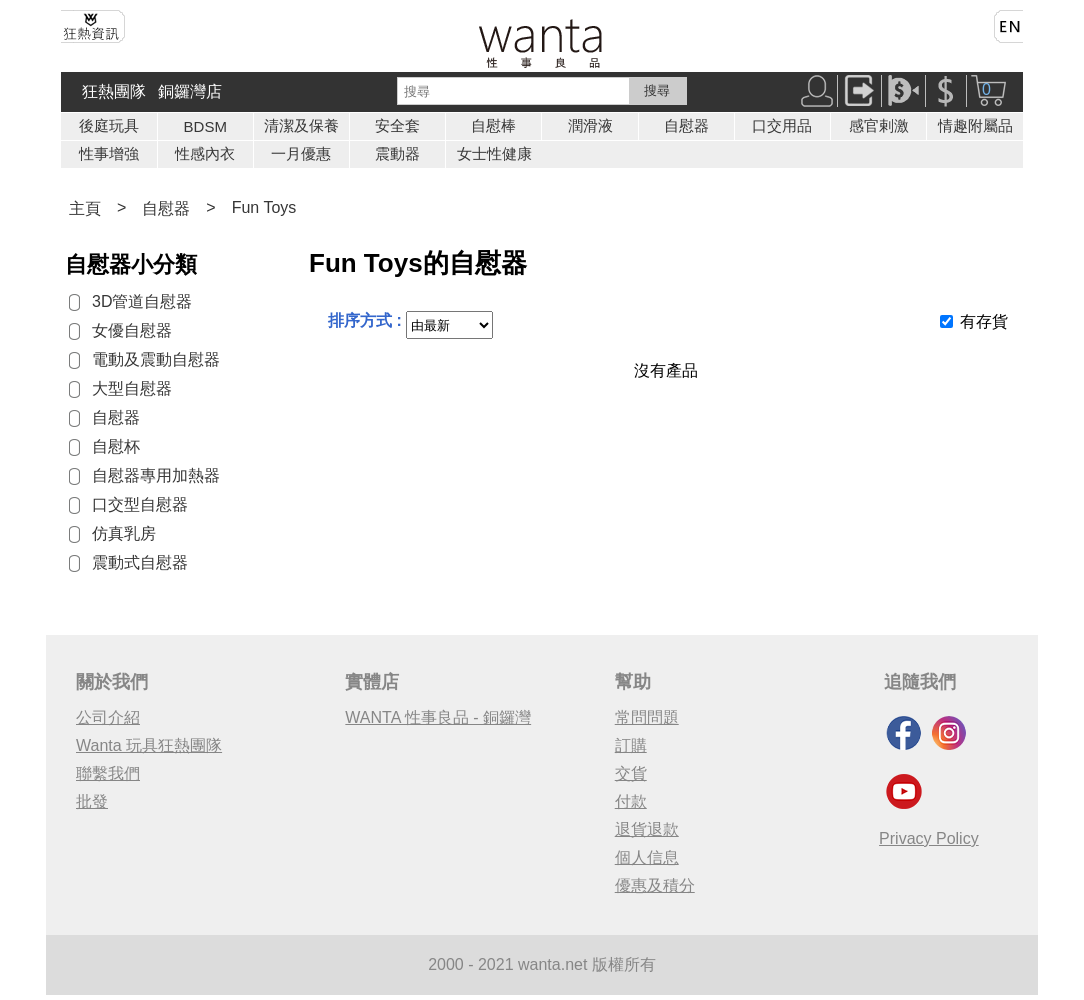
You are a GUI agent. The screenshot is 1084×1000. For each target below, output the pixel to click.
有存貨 (984, 321)
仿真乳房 (124, 533)
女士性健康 (494, 153)
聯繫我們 (108, 773)
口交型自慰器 (140, 504)
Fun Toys (264, 207)
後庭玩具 (109, 125)
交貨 (631, 773)
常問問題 (647, 717)
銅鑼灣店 (190, 91)
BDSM (205, 126)
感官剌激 (879, 125)
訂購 (631, 745)
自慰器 (686, 125)
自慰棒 (493, 125)
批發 (92, 801)
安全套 (397, 125)
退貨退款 (647, 829)
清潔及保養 (301, 125)
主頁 (85, 208)
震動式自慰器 (140, 562)
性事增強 (109, 153)
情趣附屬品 (975, 125)
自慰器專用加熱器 (156, 475)
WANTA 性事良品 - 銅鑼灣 (438, 717)
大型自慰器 (132, 388)
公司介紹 (108, 717)
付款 (631, 801)
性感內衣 (205, 153)
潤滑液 (590, 125)
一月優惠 (301, 153)
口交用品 (782, 125)
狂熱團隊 (114, 91)
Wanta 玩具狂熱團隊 (149, 745)
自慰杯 (116, 446)
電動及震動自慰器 (156, 359)
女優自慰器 (132, 330)
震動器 (397, 153)
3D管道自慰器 (142, 301)
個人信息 (647, 857)
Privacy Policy (929, 838)
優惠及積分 (655, 885)
